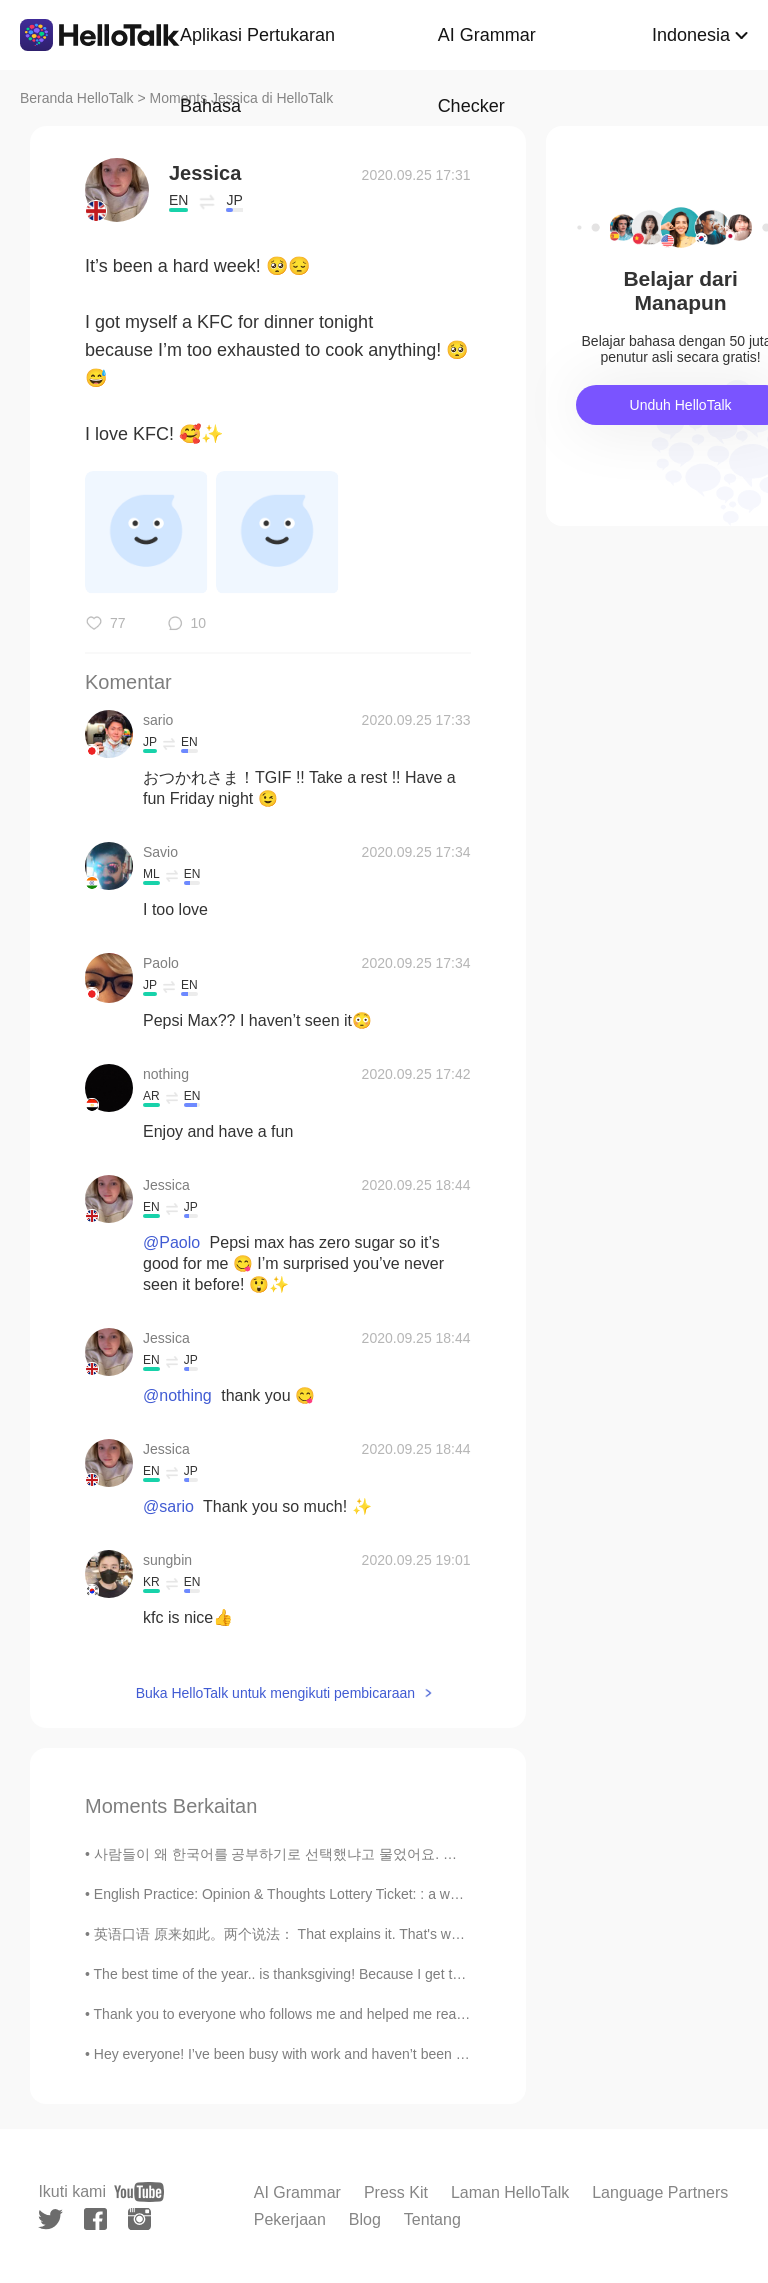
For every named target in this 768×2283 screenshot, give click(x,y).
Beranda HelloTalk (77, 98)
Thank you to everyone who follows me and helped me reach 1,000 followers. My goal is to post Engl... (412, 2014)
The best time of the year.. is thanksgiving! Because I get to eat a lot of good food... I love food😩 (393, 1974)
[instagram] (139, 2219)
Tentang (432, 2219)
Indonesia (691, 35)
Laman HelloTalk (510, 2192)
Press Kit (396, 2192)
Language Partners (660, 2192)
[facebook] (95, 2219)
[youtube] (139, 2192)
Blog (365, 2219)
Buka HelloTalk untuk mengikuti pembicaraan (275, 1693)
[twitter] (50, 2219)
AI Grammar (297, 2192)
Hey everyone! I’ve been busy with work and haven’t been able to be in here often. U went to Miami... (406, 2054)
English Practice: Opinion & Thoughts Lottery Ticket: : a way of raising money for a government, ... (397, 1894)
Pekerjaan (290, 2219)
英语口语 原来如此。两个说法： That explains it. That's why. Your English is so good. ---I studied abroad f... (427, 1934)
